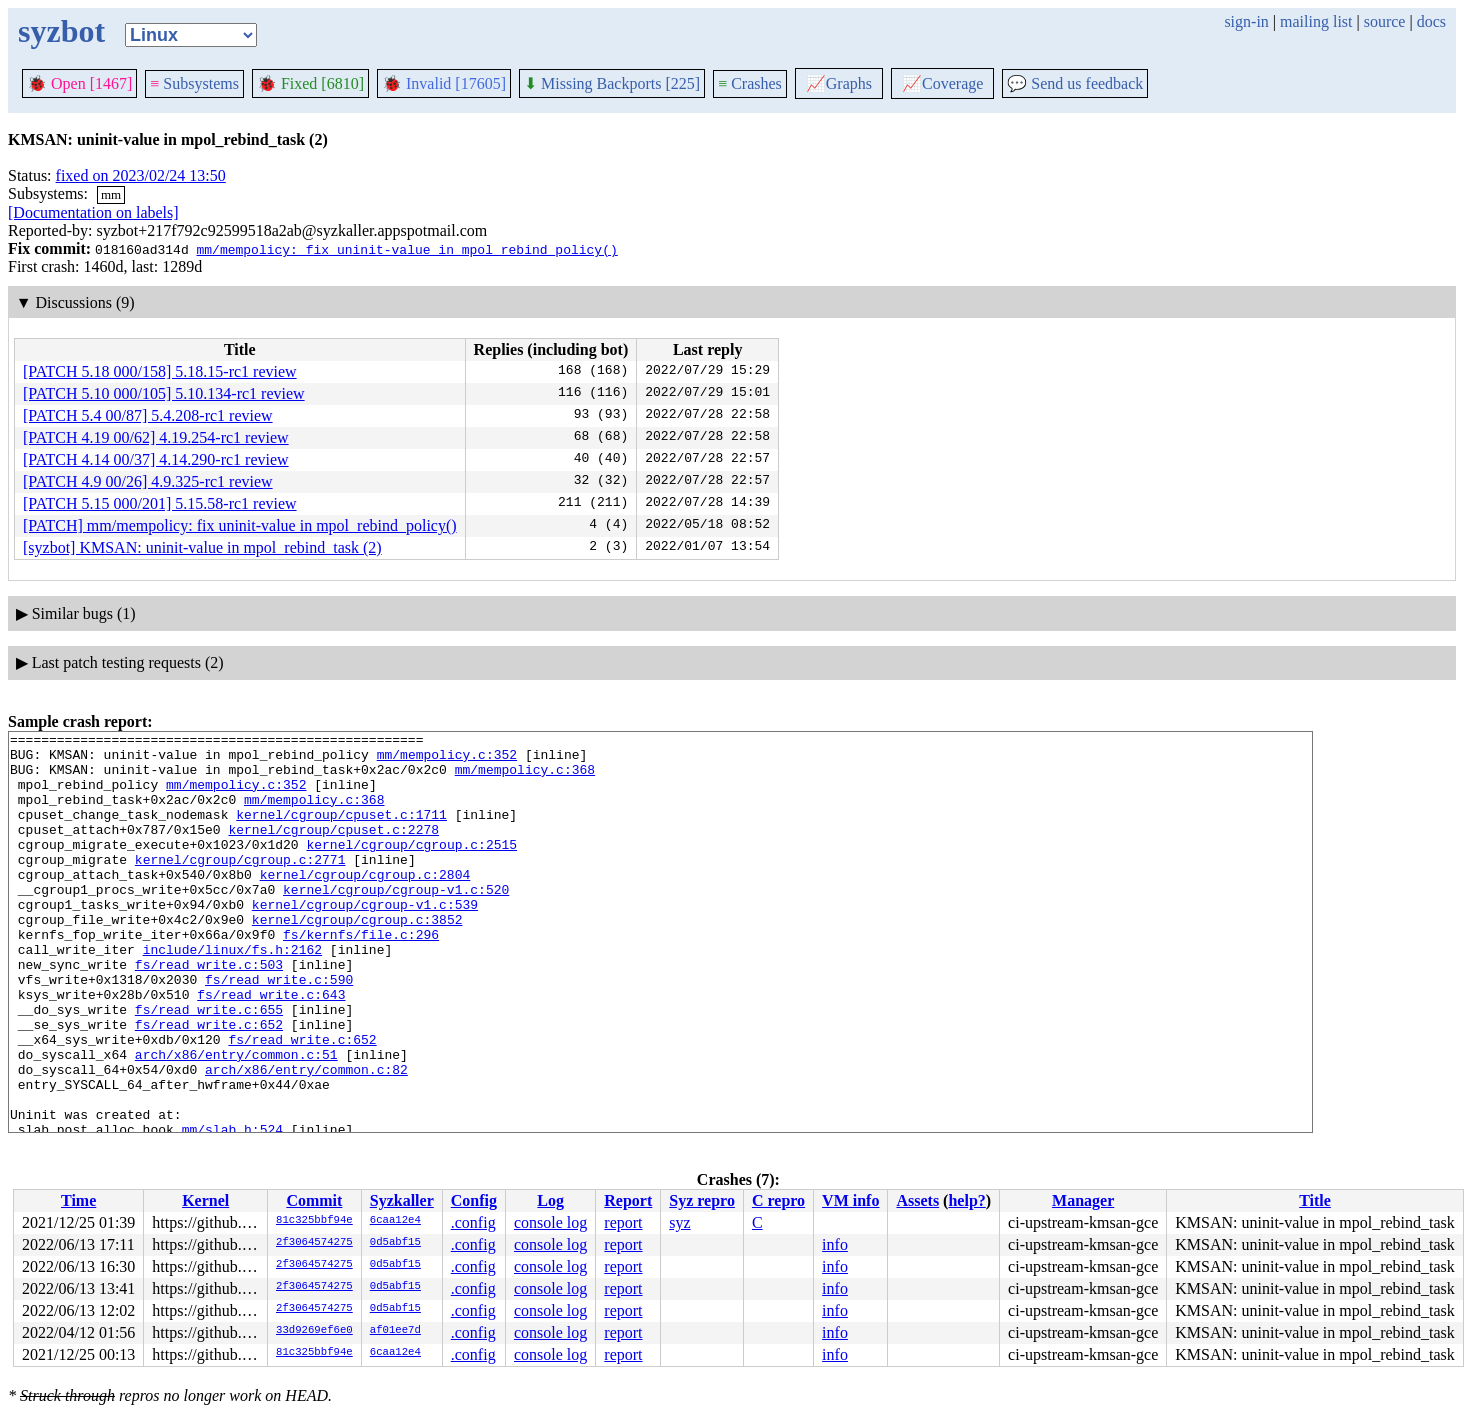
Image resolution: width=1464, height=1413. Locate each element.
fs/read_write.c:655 (209, 1066)
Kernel (205, 1200)
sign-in (1246, 21)
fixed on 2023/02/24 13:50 (141, 175)
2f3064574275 (314, 1243)
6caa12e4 (395, 1221)
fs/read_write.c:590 (279, 1030)
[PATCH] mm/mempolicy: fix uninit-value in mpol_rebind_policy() (240, 525)
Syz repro (702, 1200)
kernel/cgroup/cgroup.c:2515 (411, 868)
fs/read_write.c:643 (271, 1048)
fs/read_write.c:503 (209, 1012)
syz (679, 1222)
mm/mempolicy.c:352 (447, 760)
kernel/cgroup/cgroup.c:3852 (357, 958)
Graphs (839, 83)
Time (78, 1200)
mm (111, 194)
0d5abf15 (395, 1243)
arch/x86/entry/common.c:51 (236, 1120)
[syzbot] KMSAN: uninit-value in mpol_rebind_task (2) (202, 547)
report (623, 1222)
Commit (314, 1200)
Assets (917, 1200)
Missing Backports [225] (612, 83)
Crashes (750, 83)
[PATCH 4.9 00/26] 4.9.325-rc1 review (148, 481)
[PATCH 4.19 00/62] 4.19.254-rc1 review (156, 437)
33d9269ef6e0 (314, 1331)
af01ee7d (395, 1331)
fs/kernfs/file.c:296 (361, 976)
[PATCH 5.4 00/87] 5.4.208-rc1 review (148, 415)
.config (473, 1222)
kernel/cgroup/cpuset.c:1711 (341, 832)
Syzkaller (402, 1200)
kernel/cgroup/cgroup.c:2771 (240, 886)
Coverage (942, 83)
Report (628, 1200)
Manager (1083, 1200)
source (1385, 21)
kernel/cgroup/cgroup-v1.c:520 (396, 922)
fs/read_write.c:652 (209, 1084)
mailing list (1316, 21)
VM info (850, 1200)
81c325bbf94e (314, 1221)
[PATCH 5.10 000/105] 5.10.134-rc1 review (164, 393)
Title (1315, 1200)
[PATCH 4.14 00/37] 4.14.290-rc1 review (156, 459)
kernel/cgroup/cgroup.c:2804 (365, 904)
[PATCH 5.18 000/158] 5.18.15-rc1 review (160, 371)
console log (550, 1222)
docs (1431, 21)
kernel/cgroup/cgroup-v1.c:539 (365, 940)
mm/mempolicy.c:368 (525, 778)
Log (550, 1200)
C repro (778, 1200)
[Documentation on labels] (93, 212)
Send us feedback (1075, 83)
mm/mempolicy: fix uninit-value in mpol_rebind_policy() (406, 249)
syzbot (61, 31)
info (835, 1244)
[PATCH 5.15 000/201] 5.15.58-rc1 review (160, 503)
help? (966, 1200)
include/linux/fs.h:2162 (232, 994)
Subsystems (194, 83)
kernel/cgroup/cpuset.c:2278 (333, 850)
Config (474, 1200)
